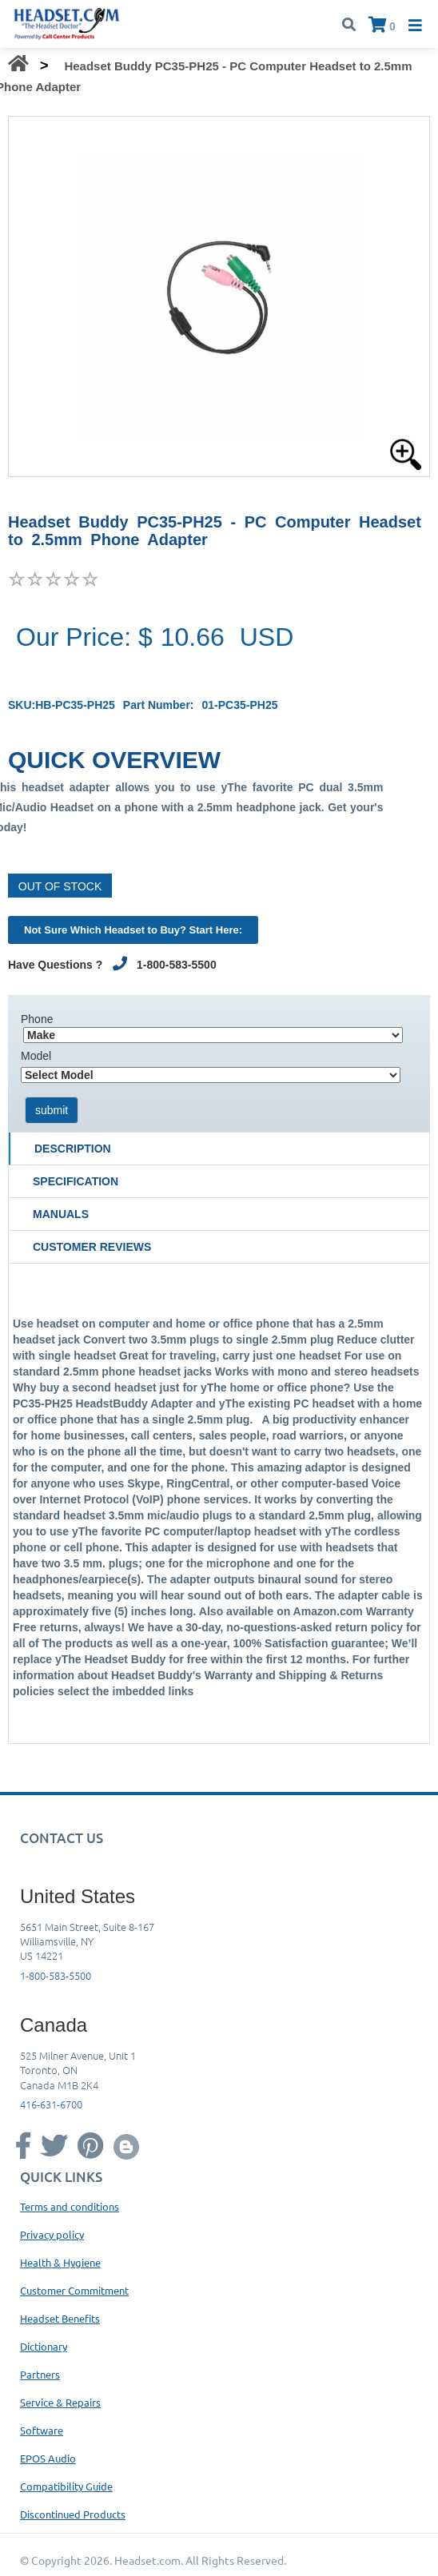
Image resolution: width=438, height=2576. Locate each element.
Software (41, 2430)
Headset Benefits (60, 2318)
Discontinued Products (72, 2514)
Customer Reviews (92, 1246)
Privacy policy (52, 2234)
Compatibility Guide (66, 2486)
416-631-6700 (51, 2104)
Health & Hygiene (60, 2262)
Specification (75, 1181)
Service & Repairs (60, 2402)
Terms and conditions (69, 2206)
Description (72, 1148)
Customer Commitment (74, 2290)
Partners (40, 2374)
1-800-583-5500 (55, 1975)
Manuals (61, 1214)
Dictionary (43, 2346)
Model (36, 1055)
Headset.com (147, 2560)
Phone (37, 1019)
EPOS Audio (48, 2458)
